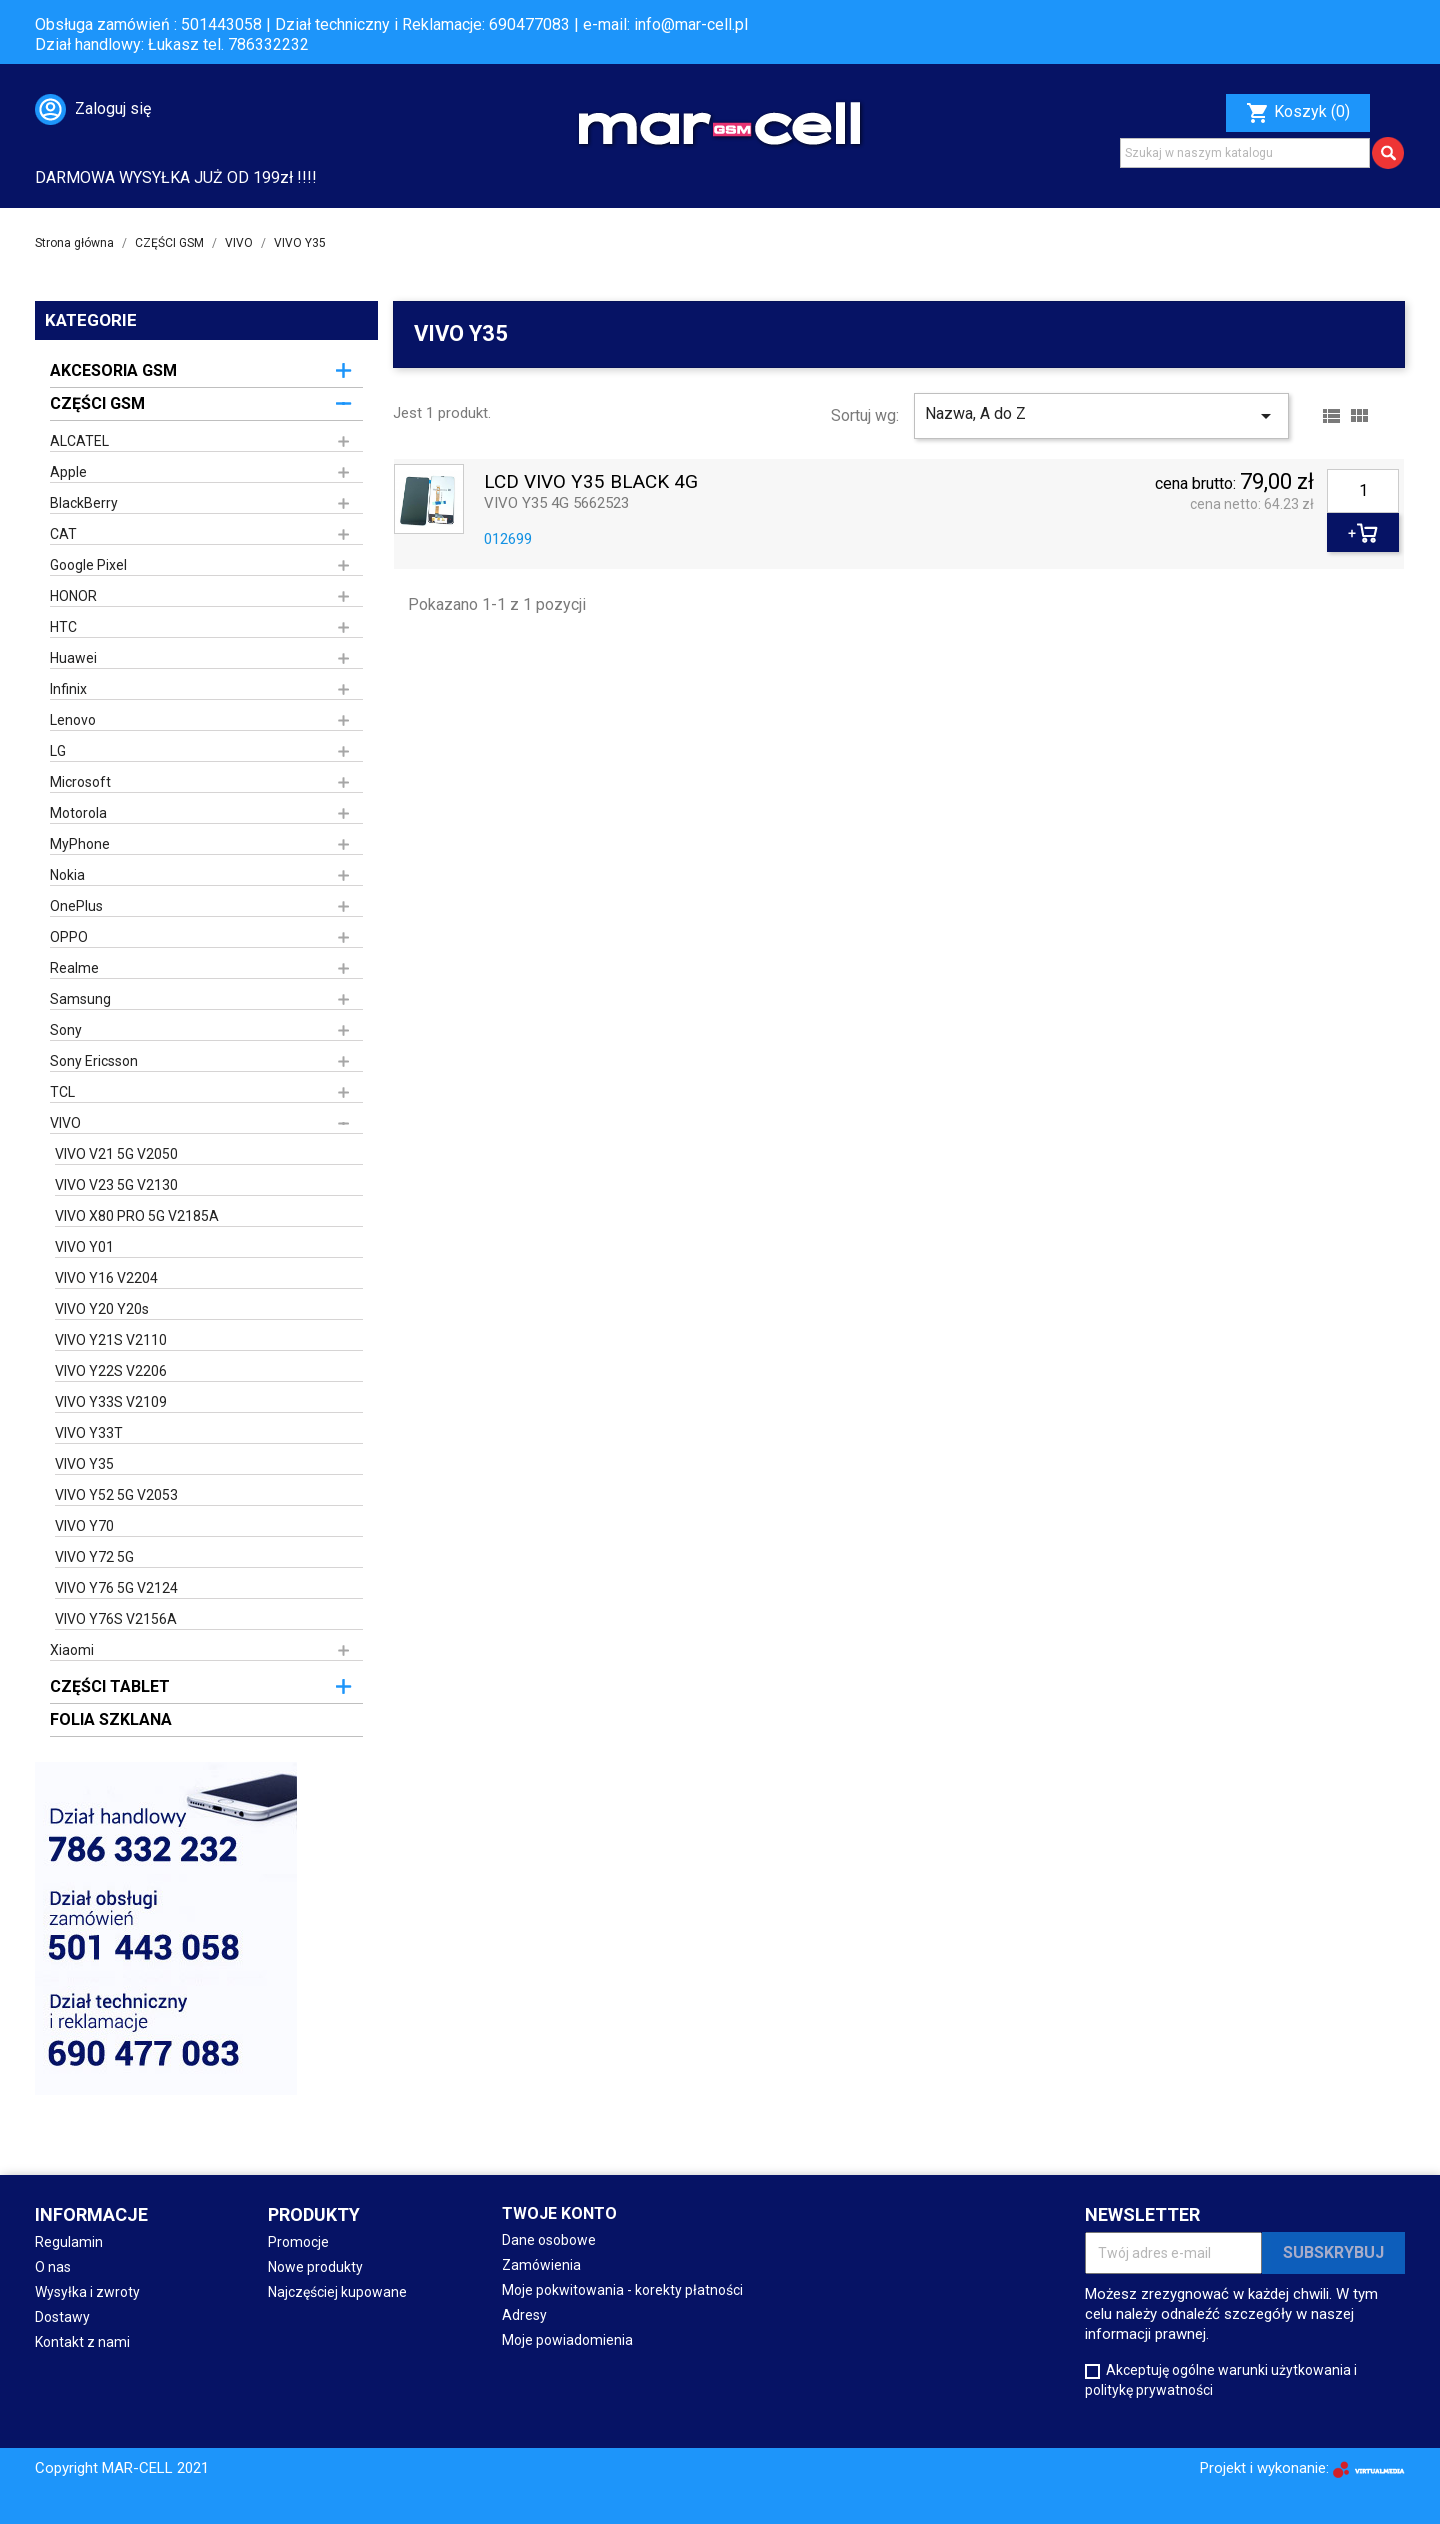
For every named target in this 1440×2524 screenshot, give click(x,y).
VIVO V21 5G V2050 (116, 1154)
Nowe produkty (315, 2267)
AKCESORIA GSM (113, 370)
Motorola (78, 813)
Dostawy (62, 2317)
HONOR (73, 596)
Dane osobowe (549, 2240)
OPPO (69, 937)
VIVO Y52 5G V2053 (116, 1495)
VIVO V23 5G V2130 (116, 1185)
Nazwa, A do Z (1101, 416)
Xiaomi (72, 1650)
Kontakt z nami (82, 2342)
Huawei (73, 658)
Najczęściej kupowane (337, 2292)
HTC (63, 627)
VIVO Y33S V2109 (111, 1402)
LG (58, 751)
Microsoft (80, 782)
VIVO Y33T (89, 1433)
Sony (66, 1030)
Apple (68, 472)
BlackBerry (84, 503)
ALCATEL (79, 441)
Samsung (80, 999)
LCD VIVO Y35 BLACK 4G (591, 482)
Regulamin (69, 2242)
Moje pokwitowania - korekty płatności (622, 2290)
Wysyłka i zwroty (87, 2292)
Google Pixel (88, 565)
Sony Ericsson (94, 1061)
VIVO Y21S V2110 (111, 1340)
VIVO (65, 1123)
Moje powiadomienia (567, 2340)
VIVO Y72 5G (94, 1557)
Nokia (67, 875)
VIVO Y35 (84, 1464)
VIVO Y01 (84, 1247)
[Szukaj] (1245, 153)
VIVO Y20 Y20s (102, 1309)
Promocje (298, 2242)
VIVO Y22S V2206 (111, 1371)
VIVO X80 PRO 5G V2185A (137, 1216)
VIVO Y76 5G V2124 (116, 1588)
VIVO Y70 (84, 1526)
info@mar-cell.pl (691, 24)
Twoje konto (559, 2213)
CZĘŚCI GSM (97, 403)
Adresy (524, 2315)
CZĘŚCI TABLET (110, 1686)
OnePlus (76, 906)
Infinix (68, 689)
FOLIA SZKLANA (111, 1719)
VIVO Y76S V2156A (116, 1619)
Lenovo (73, 720)
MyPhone (80, 844)
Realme (74, 968)
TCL (62, 1092)
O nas (53, 2267)
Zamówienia (541, 2265)
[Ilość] (1363, 491)
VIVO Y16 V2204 (106, 1278)
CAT (63, 534)
